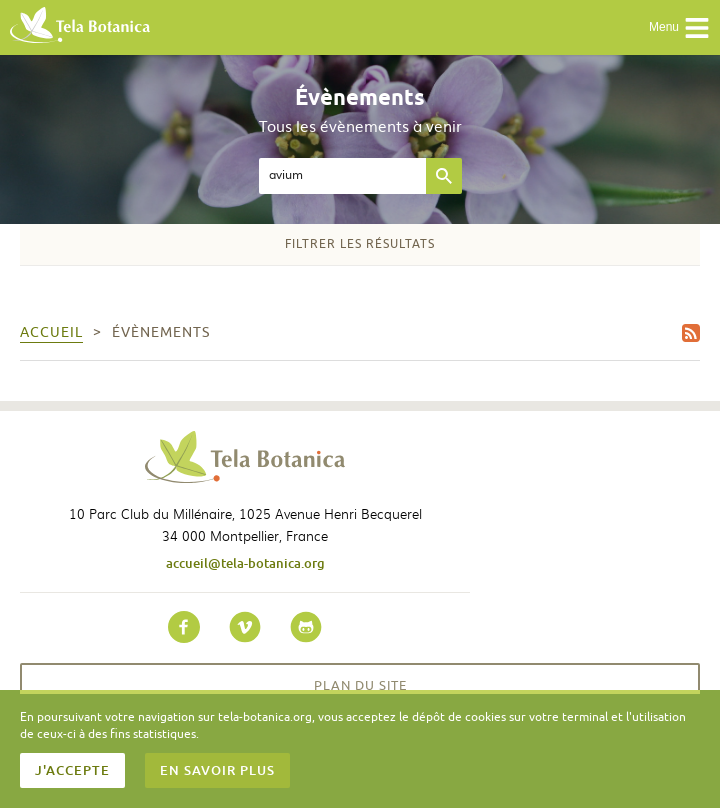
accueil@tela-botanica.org (245, 563)
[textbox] (342, 176)
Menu (679, 28)
